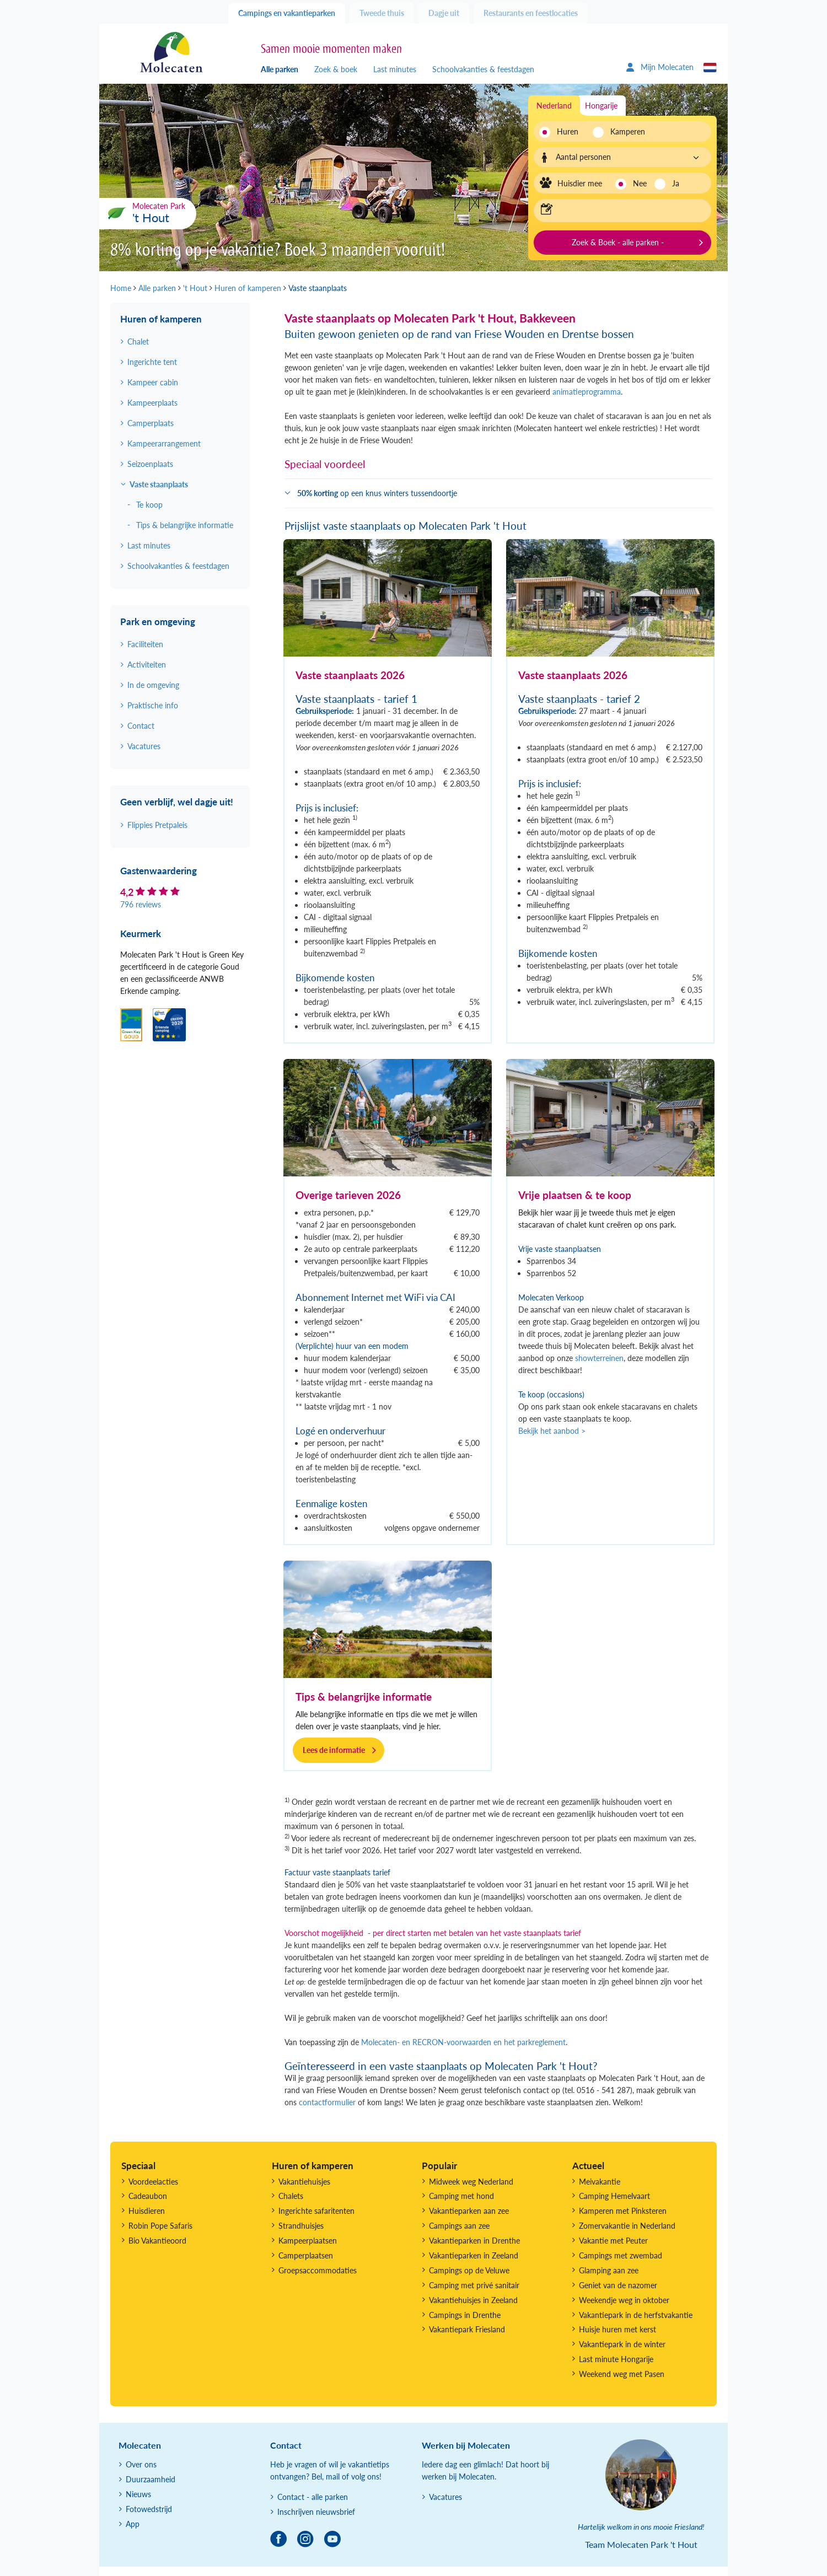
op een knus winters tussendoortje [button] (377, 493)
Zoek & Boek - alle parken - (618, 242)
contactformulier (327, 2102)
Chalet (138, 341)
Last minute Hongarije (616, 2359)
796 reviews (140, 904)
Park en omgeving (157, 621)
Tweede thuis (381, 13)
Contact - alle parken (312, 2497)
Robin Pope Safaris (160, 2225)
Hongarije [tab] (601, 105)
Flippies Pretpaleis (157, 825)
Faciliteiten (145, 644)
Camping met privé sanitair (474, 2285)
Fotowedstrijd (149, 2509)
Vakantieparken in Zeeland (473, 2255)
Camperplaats (150, 423)
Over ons (141, 2464)
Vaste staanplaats (159, 484)
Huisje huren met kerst (617, 2329)
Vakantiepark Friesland (467, 2329)
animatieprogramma (586, 391)
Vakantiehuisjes (304, 2181)
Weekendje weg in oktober (624, 2300)
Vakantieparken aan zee (469, 2210)
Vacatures (143, 746)
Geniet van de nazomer (618, 2285)
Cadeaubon (147, 2196)
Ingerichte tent (152, 362)
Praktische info (152, 705)
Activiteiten (146, 664)
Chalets (290, 2196)
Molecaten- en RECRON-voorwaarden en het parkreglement (463, 2042)
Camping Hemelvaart (614, 2196)
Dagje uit (443, 13)
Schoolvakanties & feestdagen (483, 69)
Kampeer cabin (152, 382)
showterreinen (599, 1358)
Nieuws (138, 2494)
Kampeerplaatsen (307, 2240)
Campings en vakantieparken (286, 13)
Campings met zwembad (620, 2255)
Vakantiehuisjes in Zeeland (473, 2300)
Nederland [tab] (554, 105)
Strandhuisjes (301, 2225)
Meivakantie (599, 2181)
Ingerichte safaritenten (316, 2210)
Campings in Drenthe (465, 2315)
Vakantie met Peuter (613, 2240)
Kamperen (624, 131)
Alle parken (279, 69)
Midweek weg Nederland (471, 2181)
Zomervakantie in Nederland (627, 2225)
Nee (640, 183)
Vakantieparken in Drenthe (474, 2240)
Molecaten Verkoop (551, 1297)
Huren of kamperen (161, 319)
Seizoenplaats (150, 464)
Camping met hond (461, 2196)
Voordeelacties (153, 2181)
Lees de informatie (334, 1750)
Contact (140, 725)
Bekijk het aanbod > (552, 1430)
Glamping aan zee (608, 2270)
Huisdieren (146, 2210)
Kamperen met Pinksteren (623, 2210)
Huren (567, 131)
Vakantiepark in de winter (622, 2344)
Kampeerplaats (152, 402)
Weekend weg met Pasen (621, 2374)
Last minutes (394, 69)
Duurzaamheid (150, 2479)
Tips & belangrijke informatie (364, 1696)
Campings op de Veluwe (469, 2270)
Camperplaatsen (305, 2255)
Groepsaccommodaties (317, 2270)
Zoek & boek (335, 69)
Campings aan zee (459, 2225)
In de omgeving (153, 685)
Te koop (149, 504)
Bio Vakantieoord (157, 2240)
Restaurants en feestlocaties (531, 13)
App (132, 2524)
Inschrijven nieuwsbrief (316, 2511)
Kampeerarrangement (164, 443)
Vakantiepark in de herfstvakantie (635, 2315)
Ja (675, 183)
